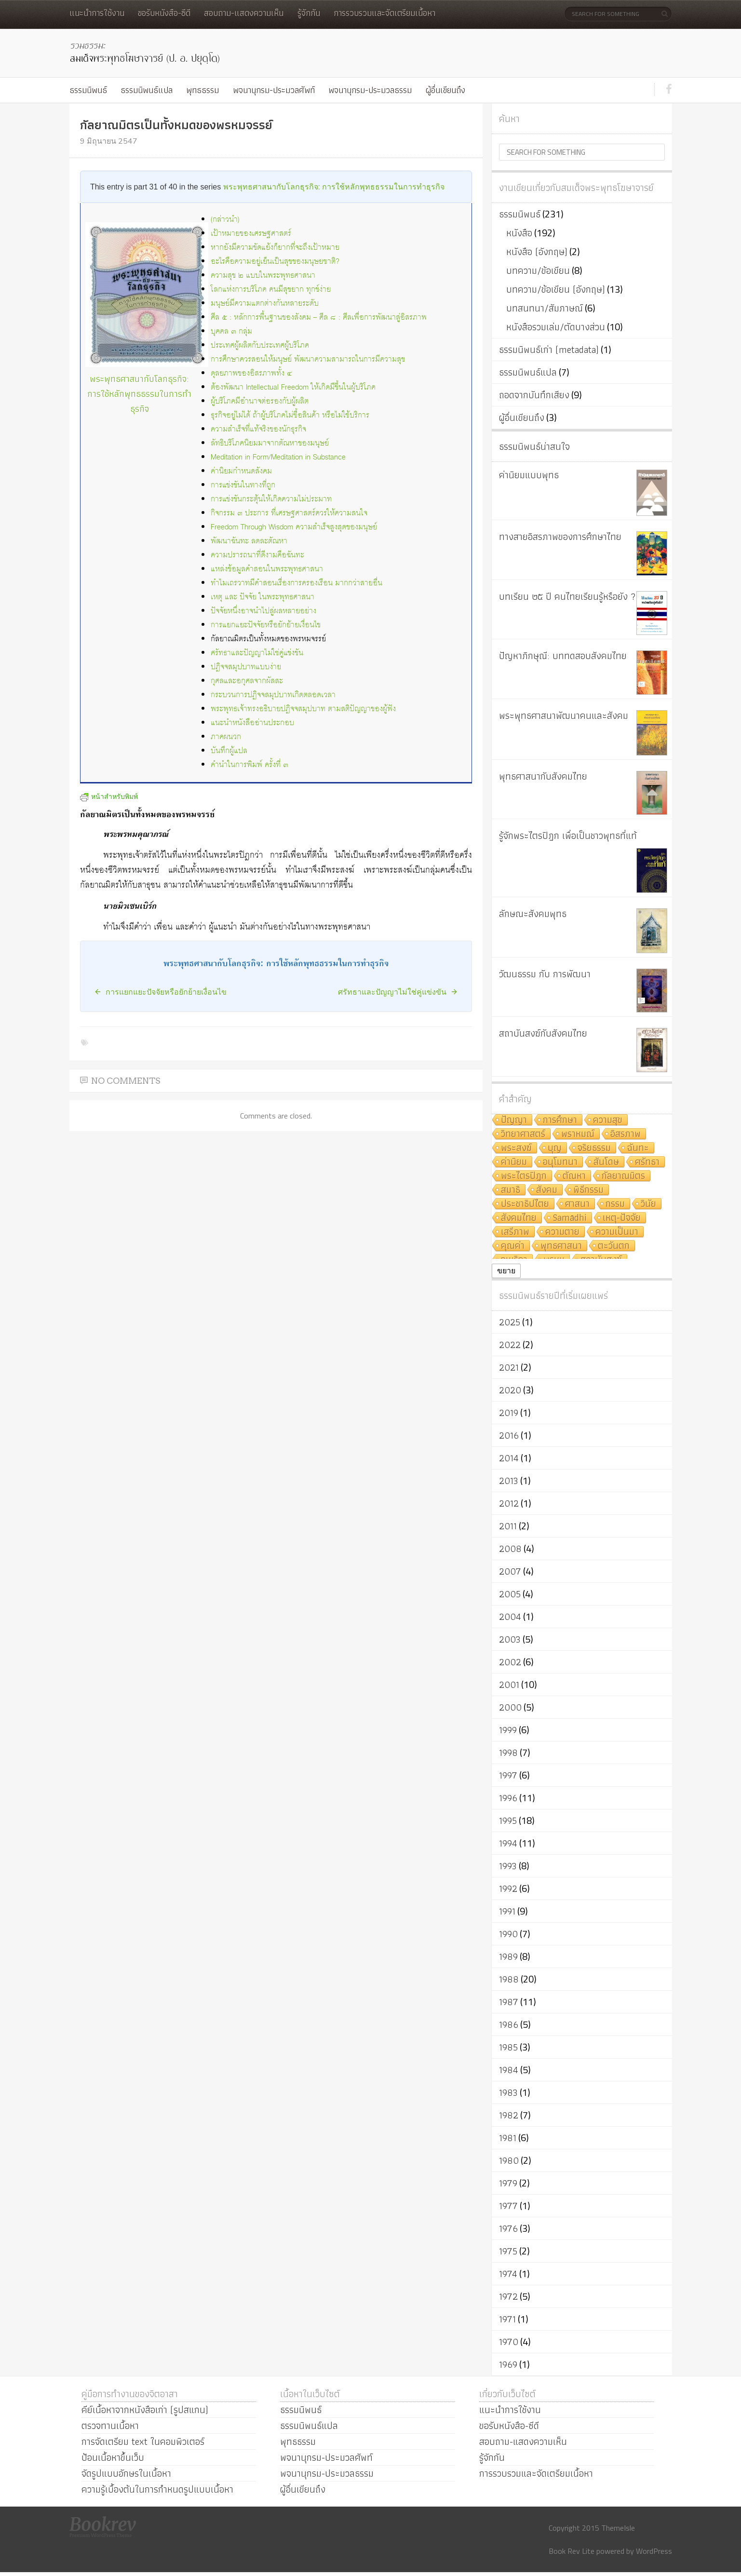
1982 (508, 2115)
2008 (510, 1548)
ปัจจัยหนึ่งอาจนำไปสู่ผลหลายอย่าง (263, 611)
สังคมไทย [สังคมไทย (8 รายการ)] (519, 1218)
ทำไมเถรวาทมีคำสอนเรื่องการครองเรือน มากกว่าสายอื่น (296, 583)
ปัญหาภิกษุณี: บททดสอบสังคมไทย (563, 655)
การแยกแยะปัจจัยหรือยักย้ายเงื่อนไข (266, 625)
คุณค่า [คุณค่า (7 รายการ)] (513, 1246)
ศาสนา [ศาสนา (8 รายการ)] (577, 1204)
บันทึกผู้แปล (229, 751)
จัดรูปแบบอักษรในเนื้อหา (126, 2473)
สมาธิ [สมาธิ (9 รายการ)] (510, 1190)
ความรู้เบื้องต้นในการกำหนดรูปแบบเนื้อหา (157, 2489)
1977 (508, 2205)
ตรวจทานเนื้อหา (110, 2425)
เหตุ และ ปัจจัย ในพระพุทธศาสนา (262, 597)
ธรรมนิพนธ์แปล (147, 90)
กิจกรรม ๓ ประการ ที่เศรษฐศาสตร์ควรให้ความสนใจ (289, 513)
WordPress (654, 2551)
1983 (508, 2092)
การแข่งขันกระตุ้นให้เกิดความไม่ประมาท (271, 499)
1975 (508, 2251)
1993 (508, 1866)
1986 (508, 2024)
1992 (508, 1888)
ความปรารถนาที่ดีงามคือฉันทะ (257, 555)
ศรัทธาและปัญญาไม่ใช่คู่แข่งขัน (257, 653)
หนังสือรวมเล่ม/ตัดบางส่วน (555, 327)
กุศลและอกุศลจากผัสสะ (247, 681)
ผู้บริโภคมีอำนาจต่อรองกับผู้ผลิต (260, 401)
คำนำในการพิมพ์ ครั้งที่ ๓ (249, 765)
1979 (508, 2183)
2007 (510, 1571)
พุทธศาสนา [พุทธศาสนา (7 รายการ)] (561, 1246)
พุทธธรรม (202, 90)
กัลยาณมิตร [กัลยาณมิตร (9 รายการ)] (623, 1176)
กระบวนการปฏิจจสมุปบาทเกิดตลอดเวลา (273, 695)
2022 (510, 1344)
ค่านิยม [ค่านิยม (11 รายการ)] (514, 1162)
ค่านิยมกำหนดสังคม (241, 471)
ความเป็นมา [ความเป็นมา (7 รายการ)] (616, 1232)
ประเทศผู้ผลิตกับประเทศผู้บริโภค (260, 345)
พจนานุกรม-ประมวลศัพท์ (274, 90)
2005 (510, 1594)
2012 (509, 1503)
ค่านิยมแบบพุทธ (529, 475)
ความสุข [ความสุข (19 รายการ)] (607, 1120)
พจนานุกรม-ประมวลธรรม (370, 90)
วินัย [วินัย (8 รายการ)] (648, 1204)
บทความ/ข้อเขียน (538, 270)
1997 (508, 1775)
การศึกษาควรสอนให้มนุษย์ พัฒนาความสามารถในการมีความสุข (308, 359)
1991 (507, 1911)
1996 (508, 1798)
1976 (508, 2228)
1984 (508, 2069)
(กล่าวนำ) (225, 220)
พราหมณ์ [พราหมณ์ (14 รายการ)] (577, 1134)
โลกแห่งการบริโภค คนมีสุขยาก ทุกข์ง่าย (271, 290)
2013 (508, 1480)
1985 (508, 2047)
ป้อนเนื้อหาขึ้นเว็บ (112, 2457)
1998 (508, 1752)
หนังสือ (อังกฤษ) (536, 251)
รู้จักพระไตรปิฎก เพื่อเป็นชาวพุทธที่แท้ (568, 835)
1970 (508, 2341)
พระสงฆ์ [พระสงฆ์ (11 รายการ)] (516, 1148)
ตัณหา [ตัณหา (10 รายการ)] (574, 1176)
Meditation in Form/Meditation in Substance (278, 457)
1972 (508, 2296)
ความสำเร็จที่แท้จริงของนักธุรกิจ (258, 429)
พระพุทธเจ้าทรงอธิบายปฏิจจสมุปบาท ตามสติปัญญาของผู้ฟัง (303, 709)
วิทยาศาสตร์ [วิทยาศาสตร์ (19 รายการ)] (523, 1134)
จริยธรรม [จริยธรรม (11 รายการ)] (594, 1148)
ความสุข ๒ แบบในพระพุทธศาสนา (263, 276)
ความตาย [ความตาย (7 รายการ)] (562, 1232)
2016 (509, 1435)
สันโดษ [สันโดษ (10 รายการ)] (606, 1162)
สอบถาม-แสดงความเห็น (243, 13)
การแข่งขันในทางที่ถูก (243, 485)
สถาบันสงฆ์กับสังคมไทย (543, 1033)
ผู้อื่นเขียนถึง (445, 90)
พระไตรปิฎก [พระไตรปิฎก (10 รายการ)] (524, 1176)
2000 (510, 1707)
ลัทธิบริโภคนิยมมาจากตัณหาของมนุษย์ (270, 443)
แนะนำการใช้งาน (96, 13)
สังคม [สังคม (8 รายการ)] (546, 1190)
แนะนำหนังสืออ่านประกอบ (252, 723)
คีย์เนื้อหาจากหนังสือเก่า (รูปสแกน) (144, 2409)
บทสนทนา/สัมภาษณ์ (544, 308)
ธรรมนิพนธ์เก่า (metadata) (549, 349)
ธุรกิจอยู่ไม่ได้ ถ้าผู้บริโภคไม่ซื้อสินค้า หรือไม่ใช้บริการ (290, 415)
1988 (509, 1979)
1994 (508, 1843)
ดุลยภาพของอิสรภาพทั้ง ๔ (251, 373)
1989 (508, 1956)
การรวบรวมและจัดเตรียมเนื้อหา (384, 13)
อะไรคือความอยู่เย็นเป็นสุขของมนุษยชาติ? (275, 262)
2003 (510, 1639)
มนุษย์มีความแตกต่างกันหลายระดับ (265, 303)
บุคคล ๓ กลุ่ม (231, 331)
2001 (509, 1684)
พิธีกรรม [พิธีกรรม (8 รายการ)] (588, 1190)
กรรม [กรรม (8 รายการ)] (615, 1204)
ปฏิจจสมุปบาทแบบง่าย (246, 667)
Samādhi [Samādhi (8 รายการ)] (569, 1218)
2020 (510, 1390)
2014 (509, 1458)
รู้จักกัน (308, 13)
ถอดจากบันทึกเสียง (534, 395)
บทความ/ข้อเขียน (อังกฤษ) (555, 289)
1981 (507, 2137)
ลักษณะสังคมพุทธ (532, 913)
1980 (509, 2160)
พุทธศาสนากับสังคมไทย (543, 776)
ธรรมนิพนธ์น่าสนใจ (534, 446)
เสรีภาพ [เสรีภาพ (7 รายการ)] (515, 1232)
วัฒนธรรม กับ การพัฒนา (545, 974)
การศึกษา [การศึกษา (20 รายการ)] (560, 1120)
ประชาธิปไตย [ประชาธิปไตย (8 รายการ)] (525, 1204)
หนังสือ (519, 233)
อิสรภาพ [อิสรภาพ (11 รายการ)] (625, 1134)
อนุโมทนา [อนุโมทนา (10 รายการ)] (560, 1162)
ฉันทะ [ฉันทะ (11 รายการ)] (638, 1148)
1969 (508, 2364)
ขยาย (506, 1271)
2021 (509, 1367)
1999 (508, 1730)
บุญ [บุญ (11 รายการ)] (555, 1148)
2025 (509, 1322)
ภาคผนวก (226, 737)
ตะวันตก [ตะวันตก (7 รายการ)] (614, 1246)
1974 (508, 2273)
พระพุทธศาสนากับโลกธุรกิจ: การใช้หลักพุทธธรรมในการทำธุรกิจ (334, 187)
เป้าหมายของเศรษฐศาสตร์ (251, 234)
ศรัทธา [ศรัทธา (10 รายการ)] (647, 1162)
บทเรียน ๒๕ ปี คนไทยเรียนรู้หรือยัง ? (567, 596)
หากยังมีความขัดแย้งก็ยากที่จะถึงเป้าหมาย (275, 248)
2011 (508, 1526)
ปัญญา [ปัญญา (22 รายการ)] (514, 1120)
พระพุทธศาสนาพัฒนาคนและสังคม (563, 715)
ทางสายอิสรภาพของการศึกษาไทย (560, 536)
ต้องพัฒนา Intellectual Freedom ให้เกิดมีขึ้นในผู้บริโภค (293, 387)
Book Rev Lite (571, 2551)
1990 (508, 1934)
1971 (507, 2319)
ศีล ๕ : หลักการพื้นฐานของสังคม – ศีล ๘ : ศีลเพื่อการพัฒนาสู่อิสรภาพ (319, 317)
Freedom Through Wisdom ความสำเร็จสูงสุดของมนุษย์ (294, 527)
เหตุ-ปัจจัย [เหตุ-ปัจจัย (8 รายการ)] (622, 1218)
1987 (508, 2002)
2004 (510, 1616)
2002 (510, 1662)
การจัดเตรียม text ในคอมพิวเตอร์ (142, 2441)
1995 (508, 1820)
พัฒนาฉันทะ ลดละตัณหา (249, 541)
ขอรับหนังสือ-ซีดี (164, 13)
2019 (508, 1412)
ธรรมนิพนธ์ (88, 90)
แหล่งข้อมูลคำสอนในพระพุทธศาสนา (267, 569)
